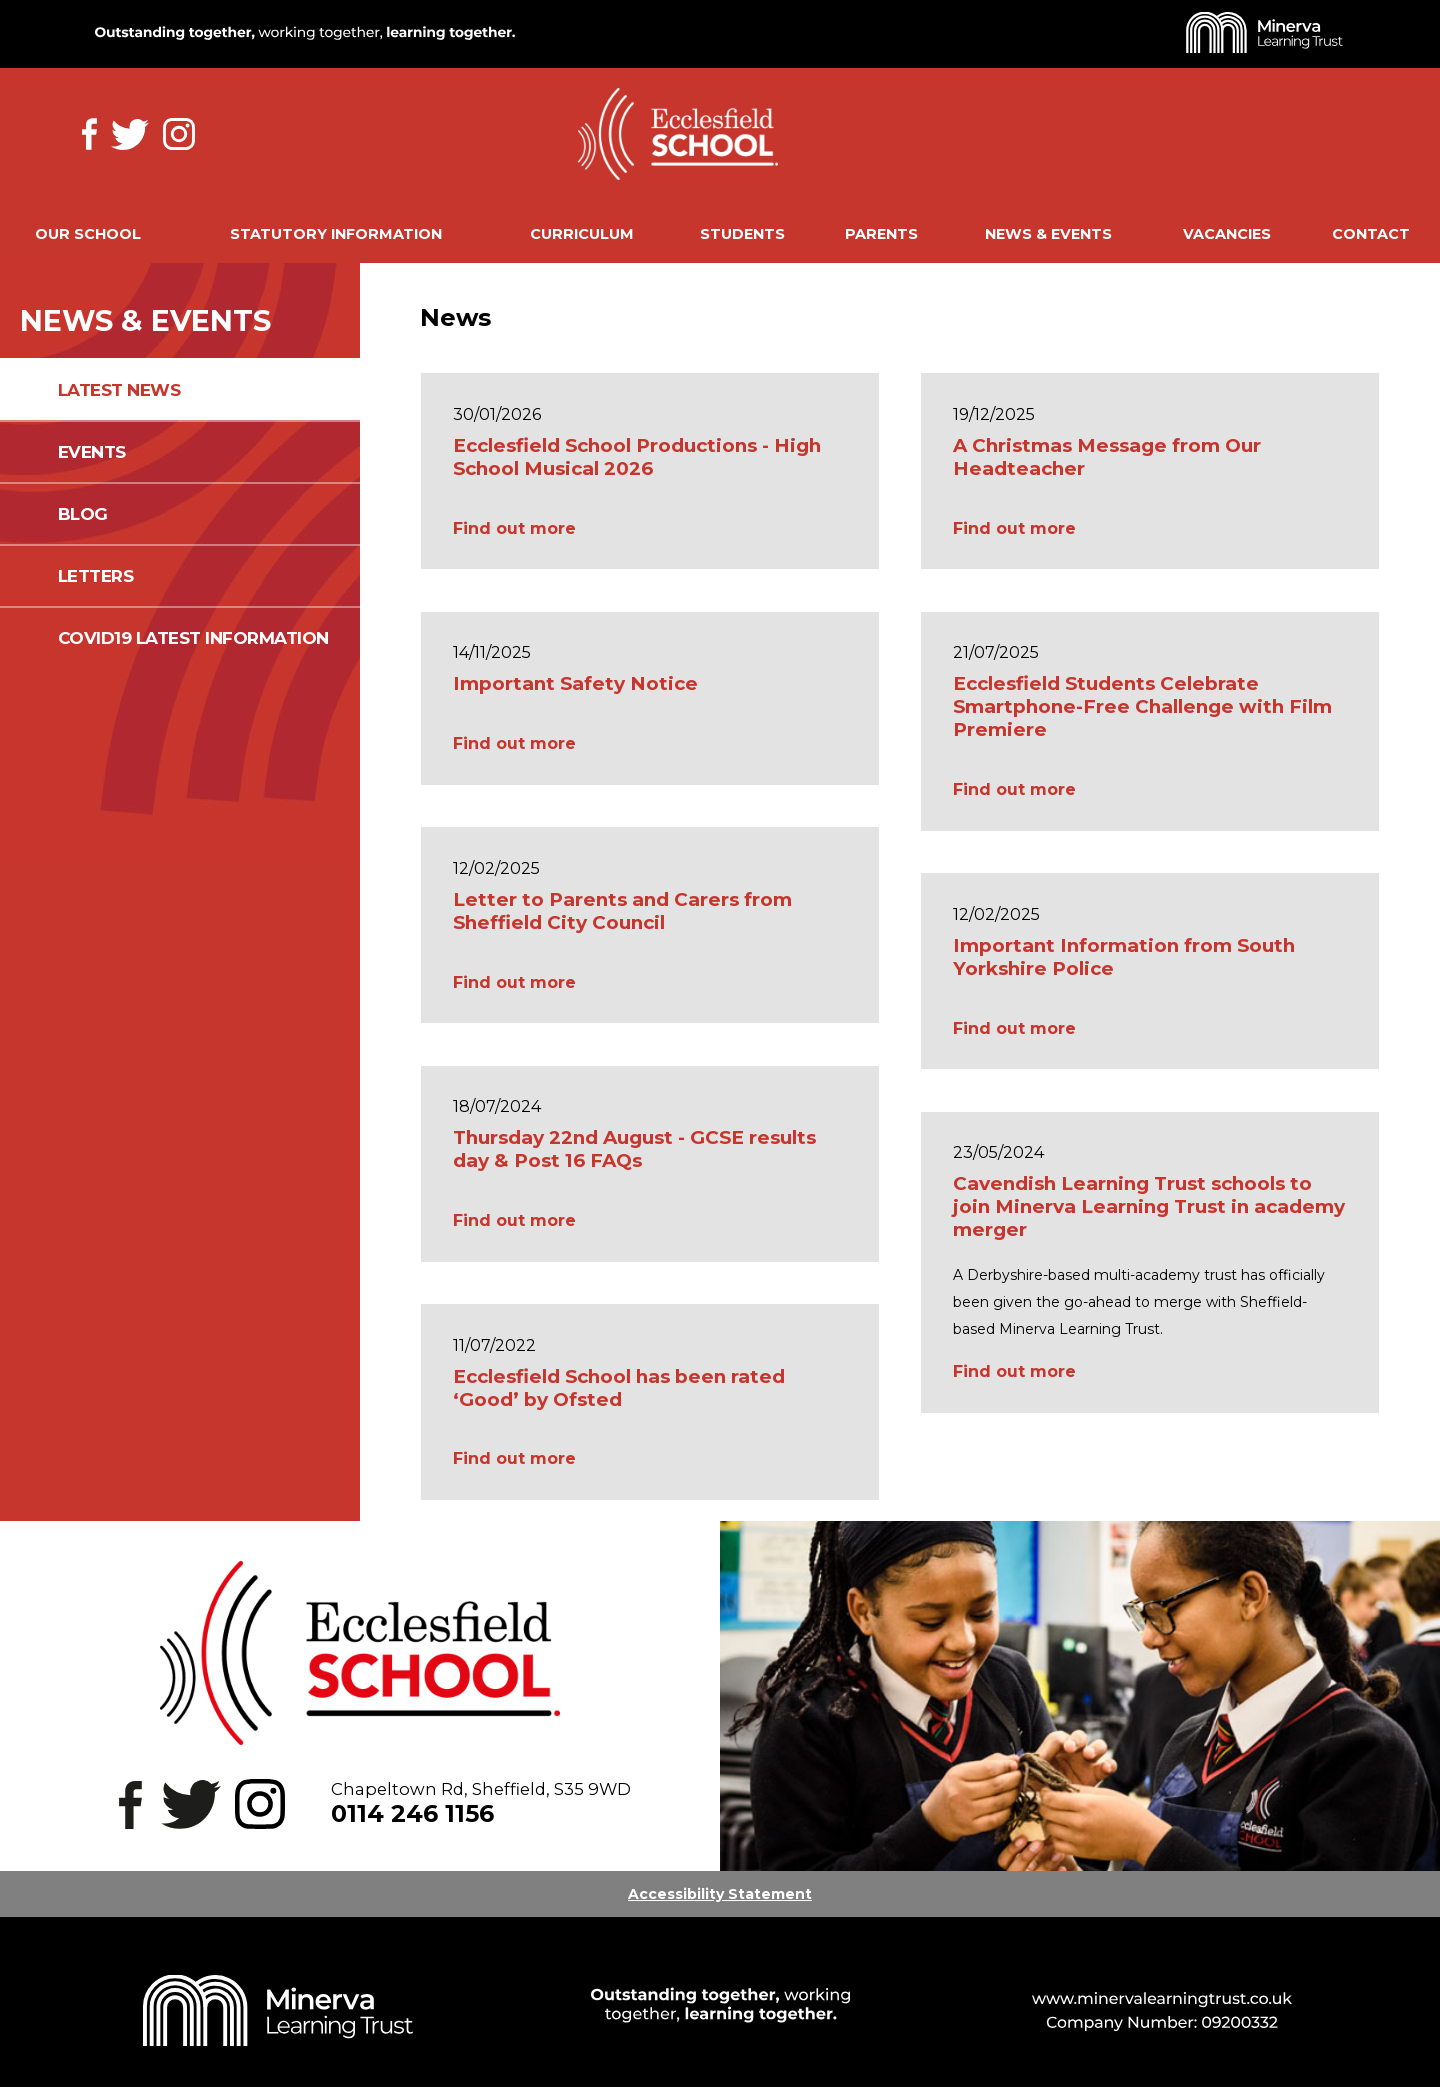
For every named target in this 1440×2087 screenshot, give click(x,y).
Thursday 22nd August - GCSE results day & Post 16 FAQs (634, 1149)
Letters (96, 576)
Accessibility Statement (720, 1894)
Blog (83, 514)
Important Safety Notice (575, 683)
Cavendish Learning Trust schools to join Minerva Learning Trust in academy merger (1149, 1206)
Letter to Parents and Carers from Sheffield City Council (622, 911)
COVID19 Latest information (193, 638)
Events (92, 452)
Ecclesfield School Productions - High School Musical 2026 (637, 457)
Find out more (514, 528)
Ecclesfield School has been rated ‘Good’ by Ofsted (619, 1388)
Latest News (119, 390)
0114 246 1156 (412, 1813)
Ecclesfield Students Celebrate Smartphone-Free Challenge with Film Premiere (1142, 706)
